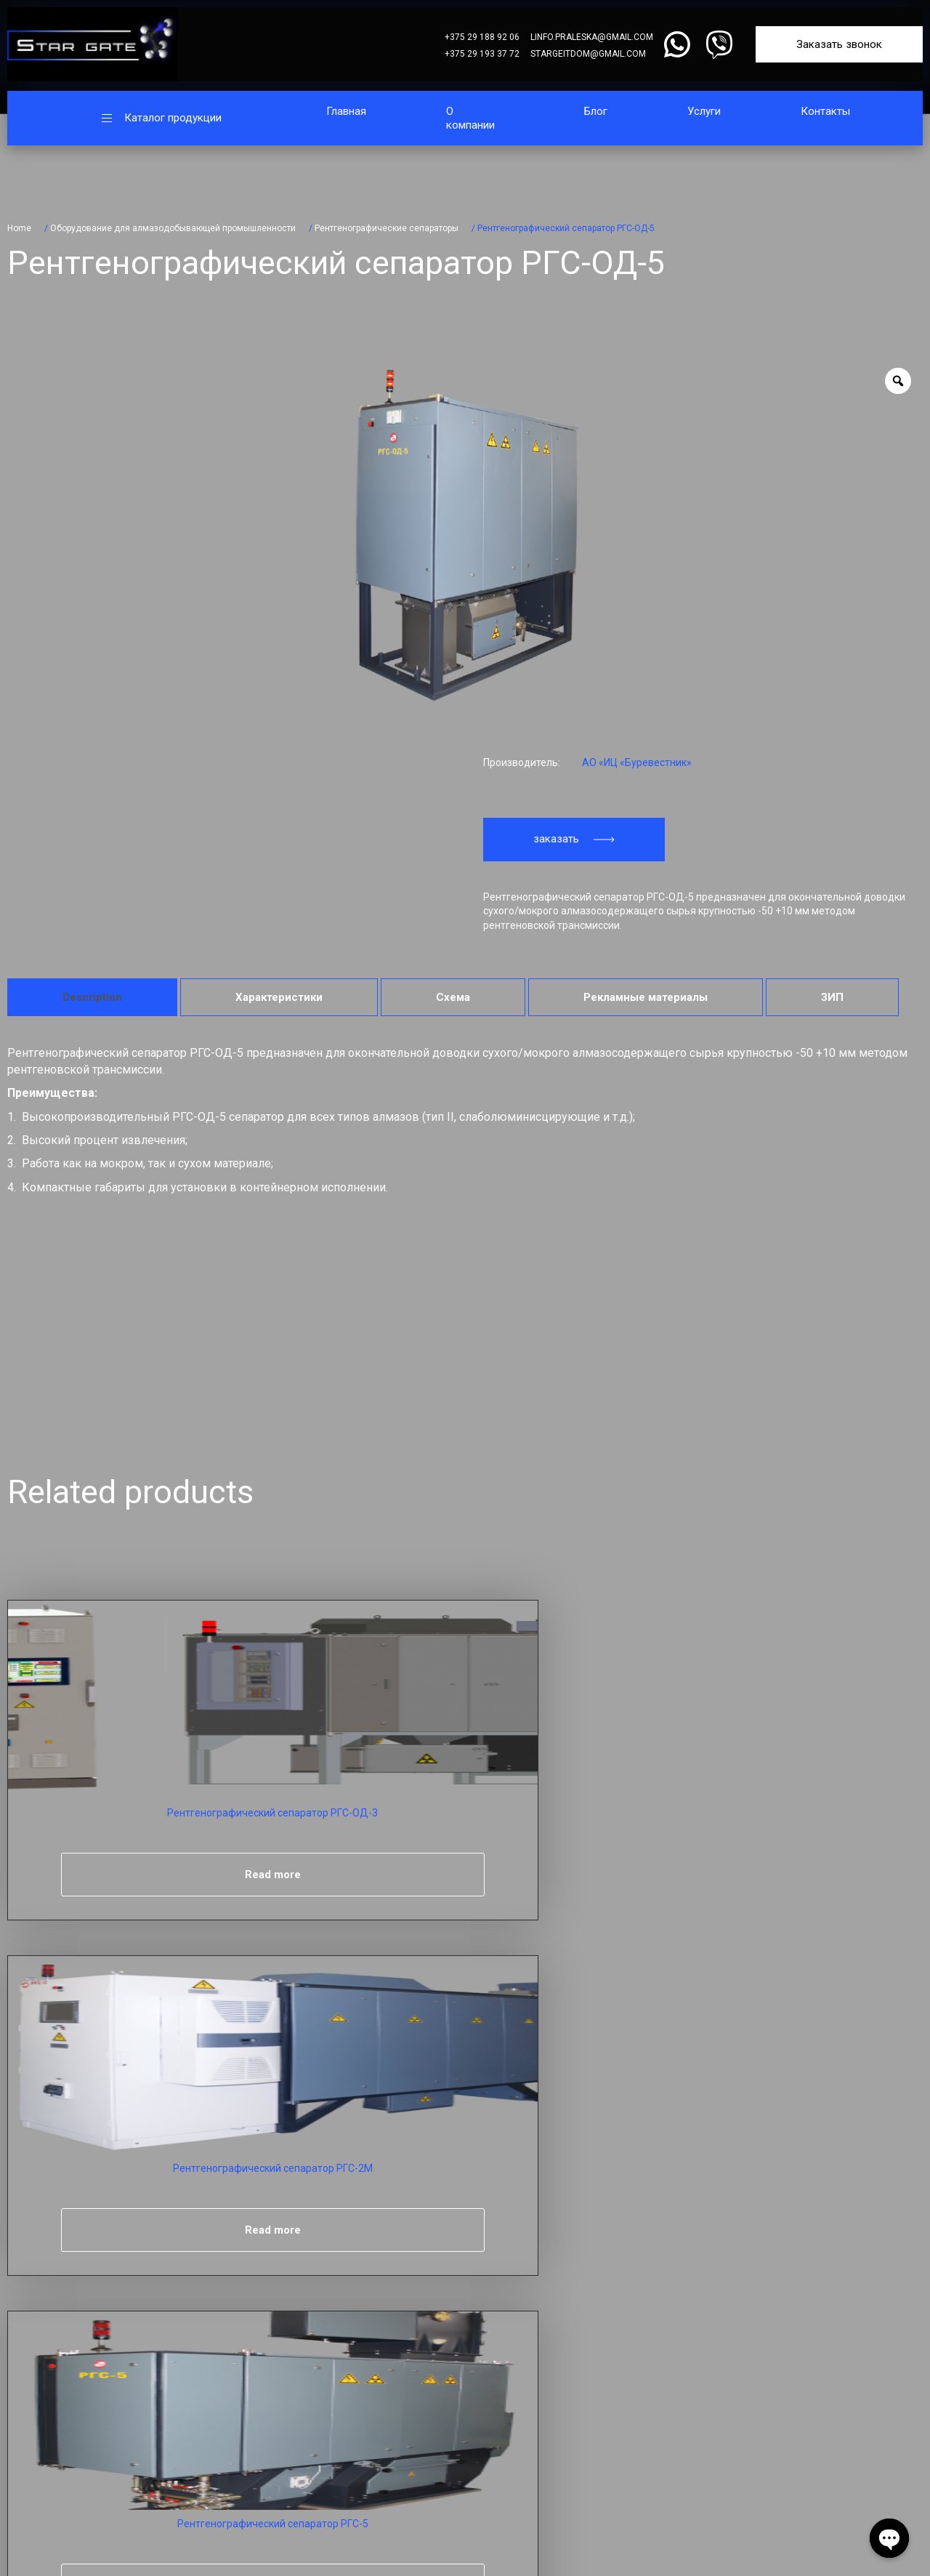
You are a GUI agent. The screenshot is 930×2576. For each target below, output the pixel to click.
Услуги (704, 111)
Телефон (86, 2184)
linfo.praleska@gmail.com (591, 37)
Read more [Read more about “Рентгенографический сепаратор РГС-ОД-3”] (104, 1874)
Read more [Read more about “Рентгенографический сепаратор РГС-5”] (558, 1874)
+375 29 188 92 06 (482, 37)
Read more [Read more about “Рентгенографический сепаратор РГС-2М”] (331, 1874)
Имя (74, 2100)
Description (92, 997)
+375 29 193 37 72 (482, 54)
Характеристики (279, 997)
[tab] (92, 997)
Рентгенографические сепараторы (386, 228)
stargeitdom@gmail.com (588, 54)
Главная (346, 111)
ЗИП (832, 997)
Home (19, 228)
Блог (595, 111)
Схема (453, 997)
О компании (470, 118)
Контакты (825, 111)
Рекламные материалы (645, 997)
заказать (574, 838)
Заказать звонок (839, 44)
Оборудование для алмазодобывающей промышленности (173, 228)
